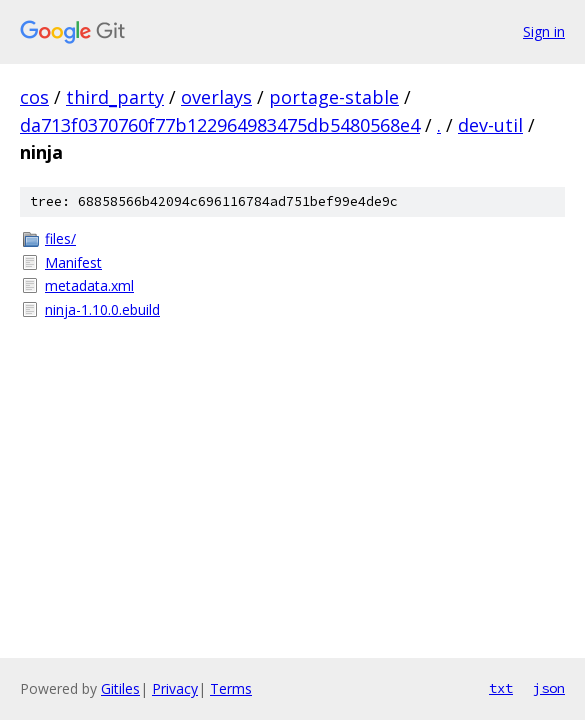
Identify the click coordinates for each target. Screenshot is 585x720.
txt (501, 688)
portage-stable (334, 97)
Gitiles (120, 688)
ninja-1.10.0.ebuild (102, 309)
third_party (115, 97)
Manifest (73, 262)
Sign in (544, 31)
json (549, 688)
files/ (60, 238)
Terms (231, 688)
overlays (216, 97)
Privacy (175, 688)
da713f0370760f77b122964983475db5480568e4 (220, 125)
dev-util (490, 125)
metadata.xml (89, 285)
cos (34, 97)
